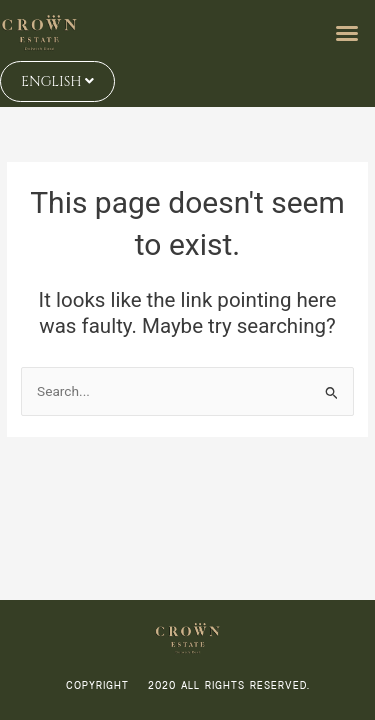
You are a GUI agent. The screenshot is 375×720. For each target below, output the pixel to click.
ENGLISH (57, 81)
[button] (347, 33)
